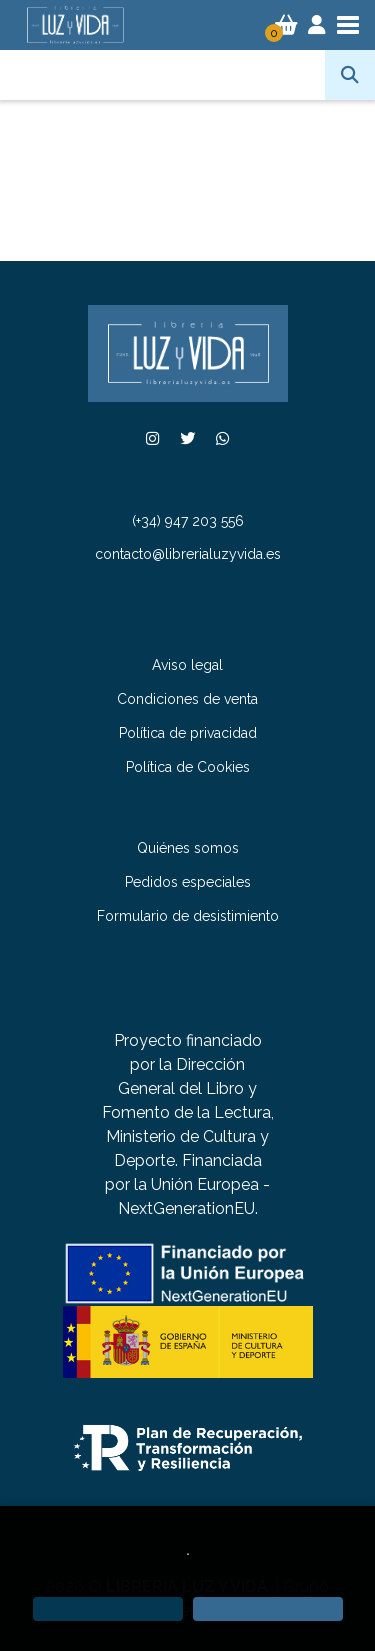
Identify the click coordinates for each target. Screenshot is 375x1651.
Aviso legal (187, 665)
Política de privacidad (188, 733)
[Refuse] (108, 1609)
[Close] (268, 1609)
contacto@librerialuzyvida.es (188, 554)
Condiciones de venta (187, 699)
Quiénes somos (188, 848)
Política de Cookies (188, 767)
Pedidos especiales (188, 882)
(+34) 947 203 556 (188, 521)
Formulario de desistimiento (188, 916)
